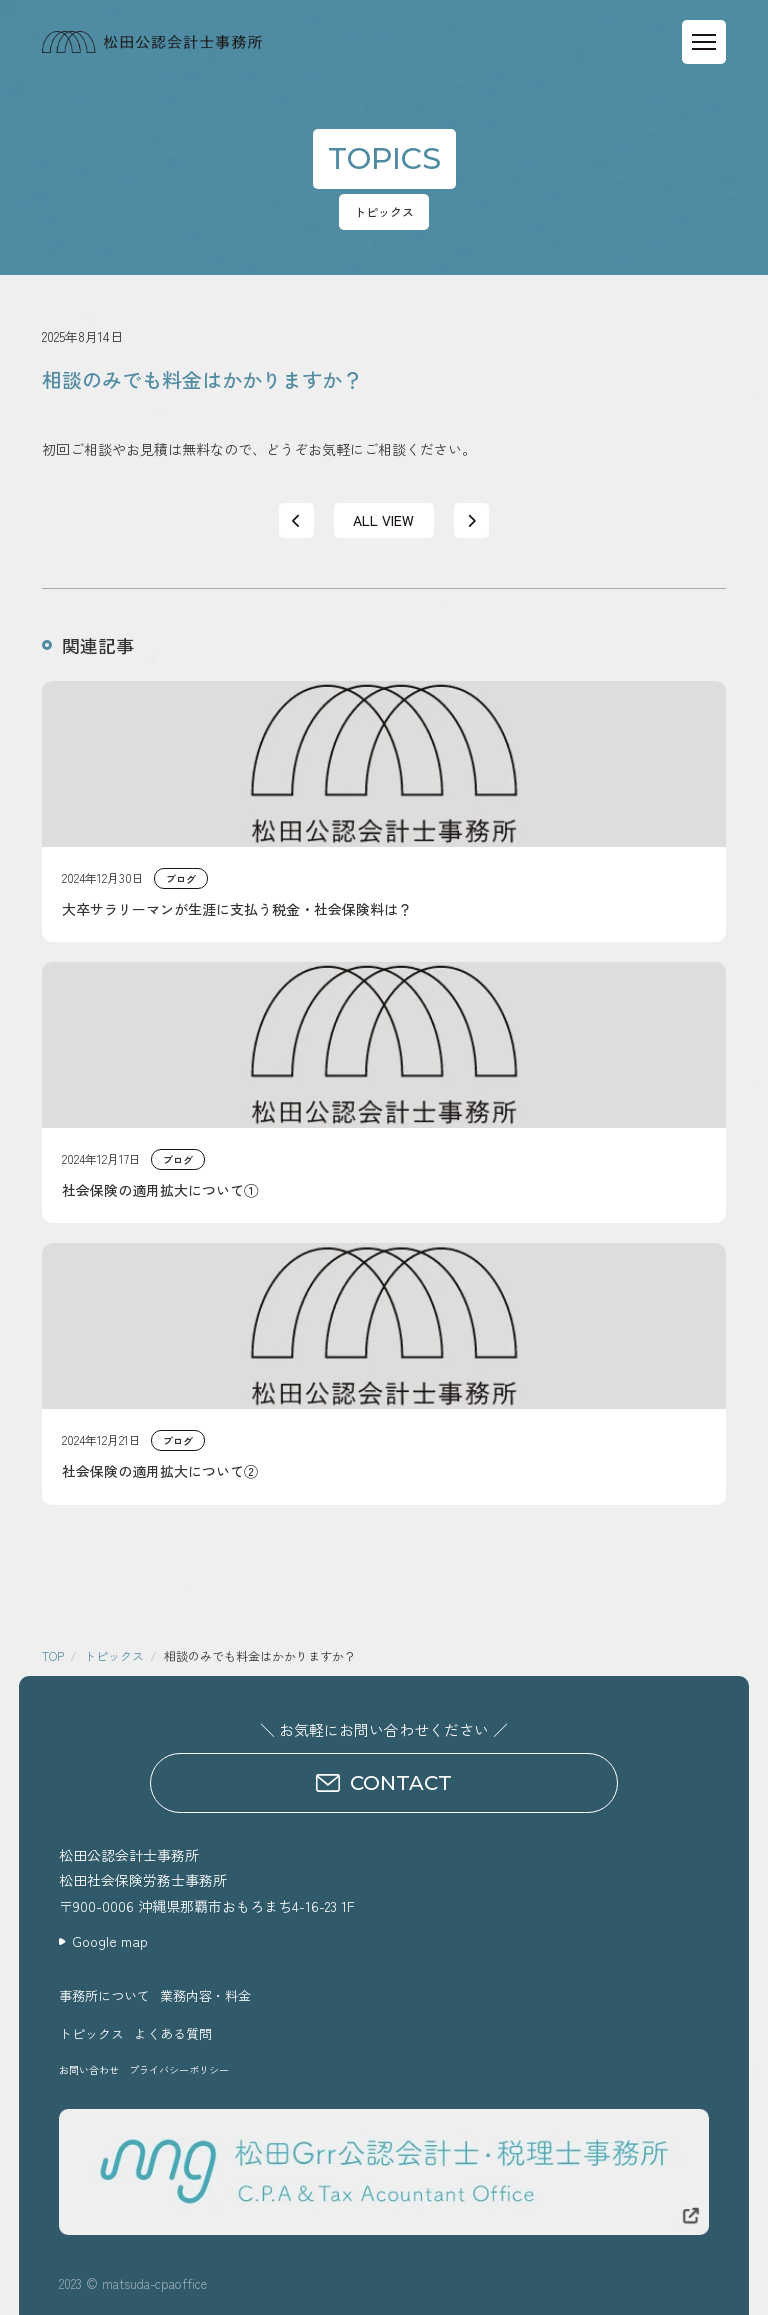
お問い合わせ (89, 2069)
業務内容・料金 (205, 1995)
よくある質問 (173, 2033)
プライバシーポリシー (179, 2069)
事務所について (104, 1995)
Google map (110, 1941)
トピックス (114, 1655)
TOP (53, 1655)
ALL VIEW (383, 520)
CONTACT (384, 1783)
